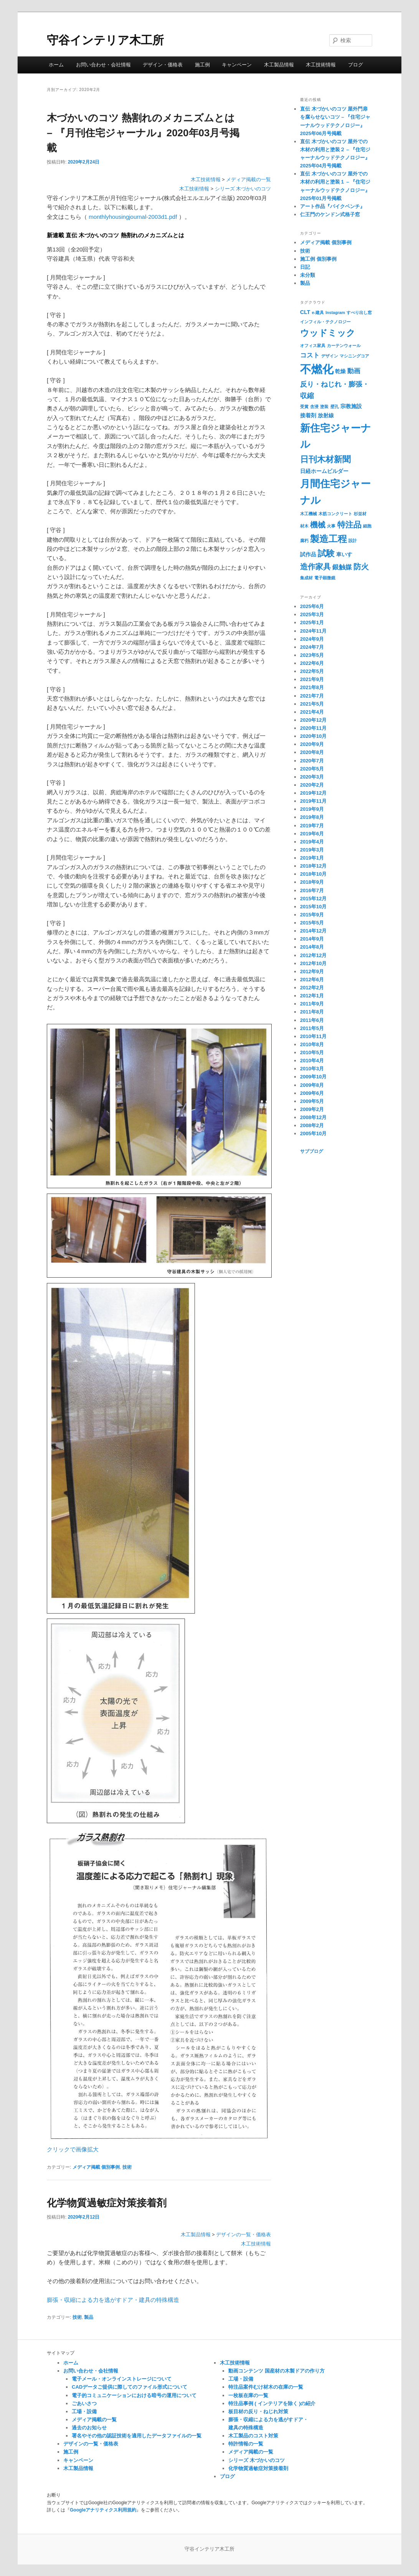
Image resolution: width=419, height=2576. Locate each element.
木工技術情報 (321, 65)
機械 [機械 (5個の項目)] (317, 525)
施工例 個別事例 (318, 259)
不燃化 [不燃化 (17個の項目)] (316, 369)
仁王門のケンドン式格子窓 (330, 214)
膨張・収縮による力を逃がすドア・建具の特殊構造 (113, 2300)
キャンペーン (237, 65)
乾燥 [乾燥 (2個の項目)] (340, 371)
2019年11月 (313, 801)
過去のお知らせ (89, 2428)
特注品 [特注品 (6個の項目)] (349, 524)
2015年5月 (312, 923)
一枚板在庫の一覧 (248, 2395)
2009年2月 (312, 1109)
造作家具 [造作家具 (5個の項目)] (315, 566)
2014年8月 (312, 947)
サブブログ (311, 1151)
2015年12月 (313, 898)
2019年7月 (312, 825)
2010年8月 (312, 1044)
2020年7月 (312, 761)
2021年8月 (312, 687)
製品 (88, 2317)
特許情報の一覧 (245, 2444)
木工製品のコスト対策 (253, 2436)
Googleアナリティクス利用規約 (103, 2510)
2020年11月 (313, 728)
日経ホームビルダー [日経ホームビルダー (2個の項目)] (324, 471)
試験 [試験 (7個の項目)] (326, 553)
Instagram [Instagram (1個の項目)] (335, 312)
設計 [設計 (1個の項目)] (352, 540)
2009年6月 (312, 1093)
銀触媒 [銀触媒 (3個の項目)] (342, 567)
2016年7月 (312, 890)
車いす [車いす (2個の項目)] (344, 554)
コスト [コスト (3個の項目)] (310, 355)
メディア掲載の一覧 (248, 179)
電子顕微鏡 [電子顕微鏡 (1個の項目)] (324, 577)
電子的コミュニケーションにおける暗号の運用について (134, 2395)
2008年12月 (313, 1117)
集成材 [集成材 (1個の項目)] (306, 577)
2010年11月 (313, 1036)
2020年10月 (313, 736)
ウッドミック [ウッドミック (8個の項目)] (327, 333)
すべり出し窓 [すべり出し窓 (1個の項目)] (359, 312)
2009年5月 (312, 1101)
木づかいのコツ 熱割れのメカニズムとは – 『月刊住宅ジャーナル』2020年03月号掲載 (143, 133)
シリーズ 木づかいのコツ (243, 189)
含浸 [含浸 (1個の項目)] (314, 406)
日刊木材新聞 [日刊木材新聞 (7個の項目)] (325, 459)
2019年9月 (312, 809)
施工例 (202, 65)
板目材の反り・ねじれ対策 (258, 2411)
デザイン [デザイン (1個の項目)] (329, 356)
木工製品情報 (279, 65)
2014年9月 (312, 939)
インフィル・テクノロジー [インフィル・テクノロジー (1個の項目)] (325, 321)
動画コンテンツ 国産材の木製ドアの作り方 (276, 2371)
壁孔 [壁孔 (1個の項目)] (334, 406)
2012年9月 (312, 971)
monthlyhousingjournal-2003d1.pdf (133, 216)
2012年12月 (313, 955)
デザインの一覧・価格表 (243, 2234)
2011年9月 (312, 1004)
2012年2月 (312, 987)
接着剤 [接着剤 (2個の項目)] (308, 415)
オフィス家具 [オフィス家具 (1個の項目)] (312, 345)
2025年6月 (312, 606)
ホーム (56, 65)
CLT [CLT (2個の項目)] (305, 312)
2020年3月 (312, 777)
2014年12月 (313, 931)
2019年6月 (312, 834)
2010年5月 (312, 1052)
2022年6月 (312, 663)
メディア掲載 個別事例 (96, 2167)
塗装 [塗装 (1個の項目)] (324, 406)
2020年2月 (312, 785)
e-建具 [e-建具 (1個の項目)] (318, 312)
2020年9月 (312, 744)
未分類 (307, 275)
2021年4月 (312, 712)
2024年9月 (312, 639)
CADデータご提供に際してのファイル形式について (129, 2387)
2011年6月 (312, 1020)
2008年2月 (312, 1125)
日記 (305, 267)
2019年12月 (313, 793)
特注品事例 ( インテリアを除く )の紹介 (272, 2403)
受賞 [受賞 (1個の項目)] (304, 406)
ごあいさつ (84, 2403)
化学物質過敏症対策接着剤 (107, 2203)
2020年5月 (312, 769)
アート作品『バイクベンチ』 (332, 206)
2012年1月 (312, 996)
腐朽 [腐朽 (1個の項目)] (304, 540)
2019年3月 (312, 850)
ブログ (355, 65)
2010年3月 (312, 1068)
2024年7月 (312, 647)
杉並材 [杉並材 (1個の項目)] (360, 513)
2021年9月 (312, 679)
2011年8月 (312, 1012)
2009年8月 (312, 1085)
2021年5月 (312, 704)
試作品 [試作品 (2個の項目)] (308, 554)
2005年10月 (313, 1133)
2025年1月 (312, 622)
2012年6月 (312, 979)
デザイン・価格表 (163, 65)
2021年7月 (312, 696)
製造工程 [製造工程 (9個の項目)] (328, 539)
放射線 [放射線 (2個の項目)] (326, 415)
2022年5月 (312, 671)
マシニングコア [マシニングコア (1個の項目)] (354, 356)
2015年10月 (313, 906)
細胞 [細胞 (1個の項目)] (367, 526)
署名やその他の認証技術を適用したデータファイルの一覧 (136, 2436)
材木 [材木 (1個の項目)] (304, 526)
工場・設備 (84, 2411)
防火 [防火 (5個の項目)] (361, 566)
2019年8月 (312, 817)
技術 (127, 2167)
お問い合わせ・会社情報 (103, 65)
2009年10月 (313, 1077)
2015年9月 (312, 915)
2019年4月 (312, 842)
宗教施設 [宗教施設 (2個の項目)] (351, 406)
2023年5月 (312, 655)
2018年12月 (313, 866)
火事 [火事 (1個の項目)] (331, 526)
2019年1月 (312, 858)
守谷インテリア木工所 (105, 40)
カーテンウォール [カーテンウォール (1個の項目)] (344, 345)
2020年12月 (313, 720)
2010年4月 (312, 1060)
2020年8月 (312, 752)
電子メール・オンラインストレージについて (122, 2379)
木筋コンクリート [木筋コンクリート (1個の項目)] (335, 513)
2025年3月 (312, 614)
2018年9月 (312, 882)
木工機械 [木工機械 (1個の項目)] (308, 513)
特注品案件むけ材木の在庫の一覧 (265, 2387)
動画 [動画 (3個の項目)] (353, 370)
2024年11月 (313, 631)
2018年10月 (313, 874)
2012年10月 (313, 963)
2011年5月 (312, 1028)
